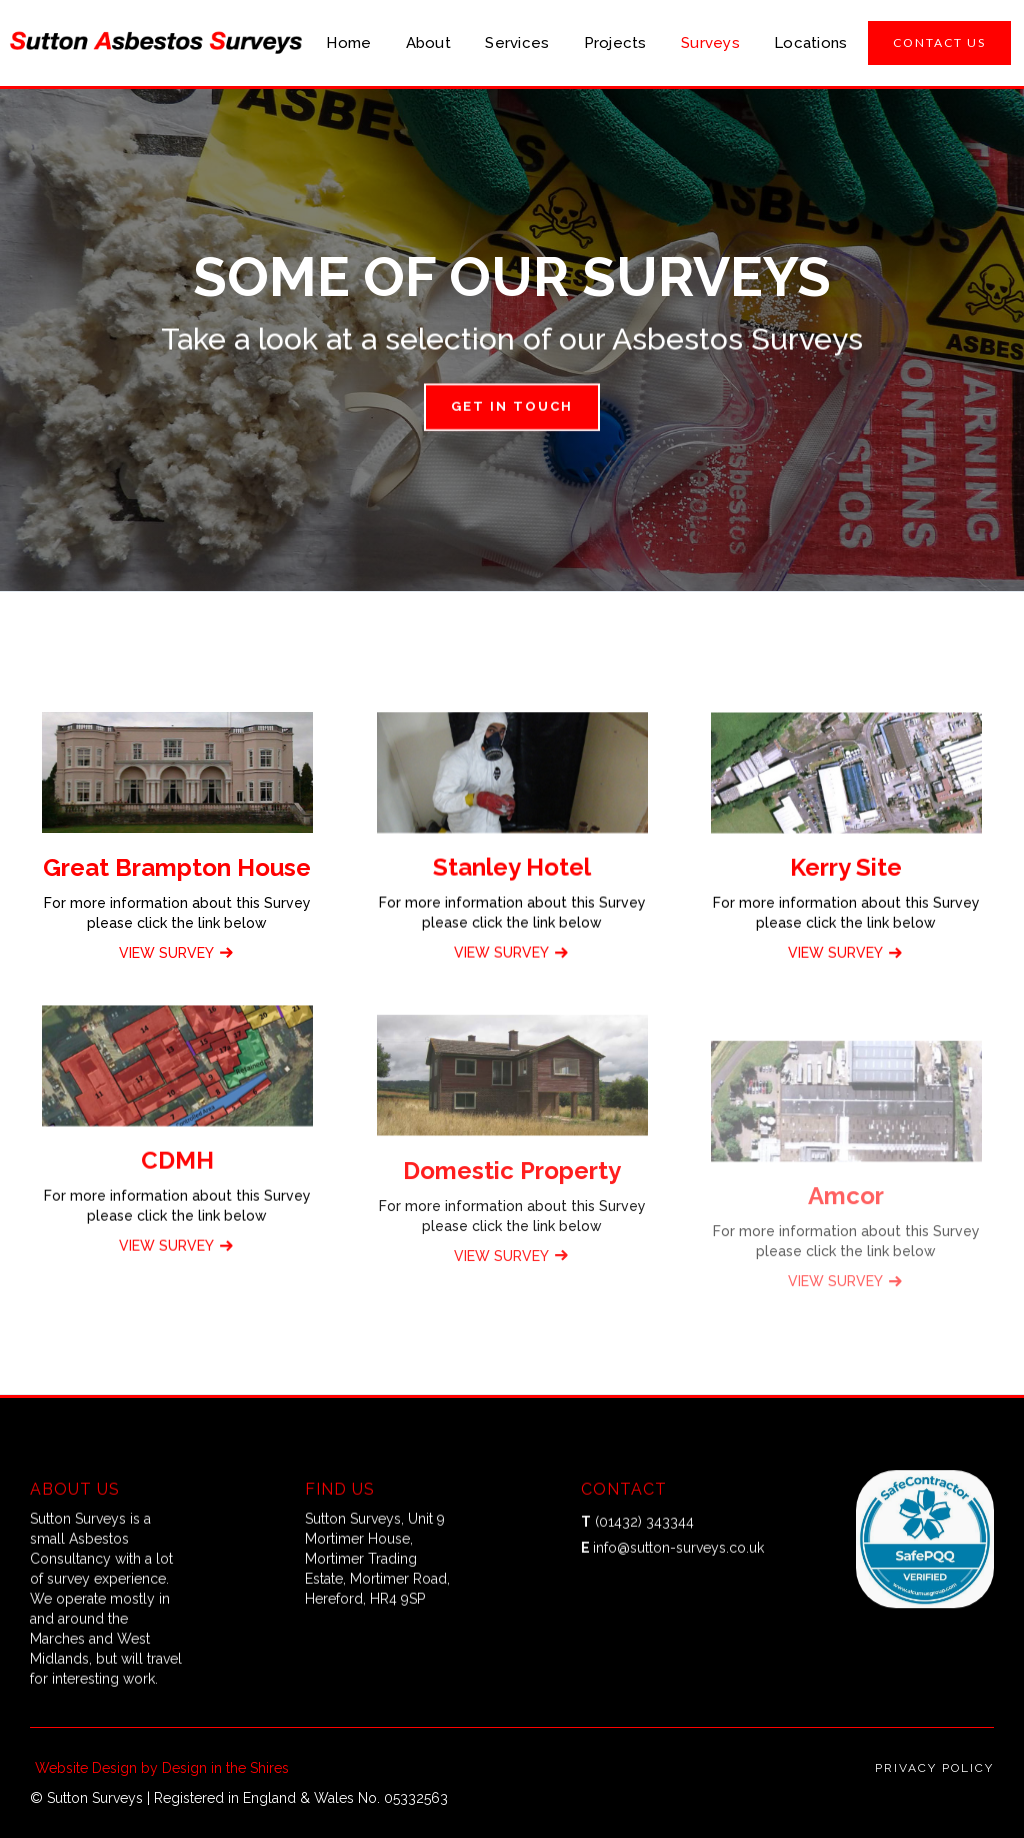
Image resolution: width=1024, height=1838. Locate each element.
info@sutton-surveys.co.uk (672, 1564)
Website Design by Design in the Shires (162, 1768)
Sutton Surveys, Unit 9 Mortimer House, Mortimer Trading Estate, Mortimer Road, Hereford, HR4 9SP (377, 1575)
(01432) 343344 (637, 1538)
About (428, 43)
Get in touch (512, 411)
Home (348, 43)
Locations (810, 43)
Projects (615, 43)
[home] (157, 43)
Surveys (710, 43)
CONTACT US (939, 42)
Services (517, 43)
